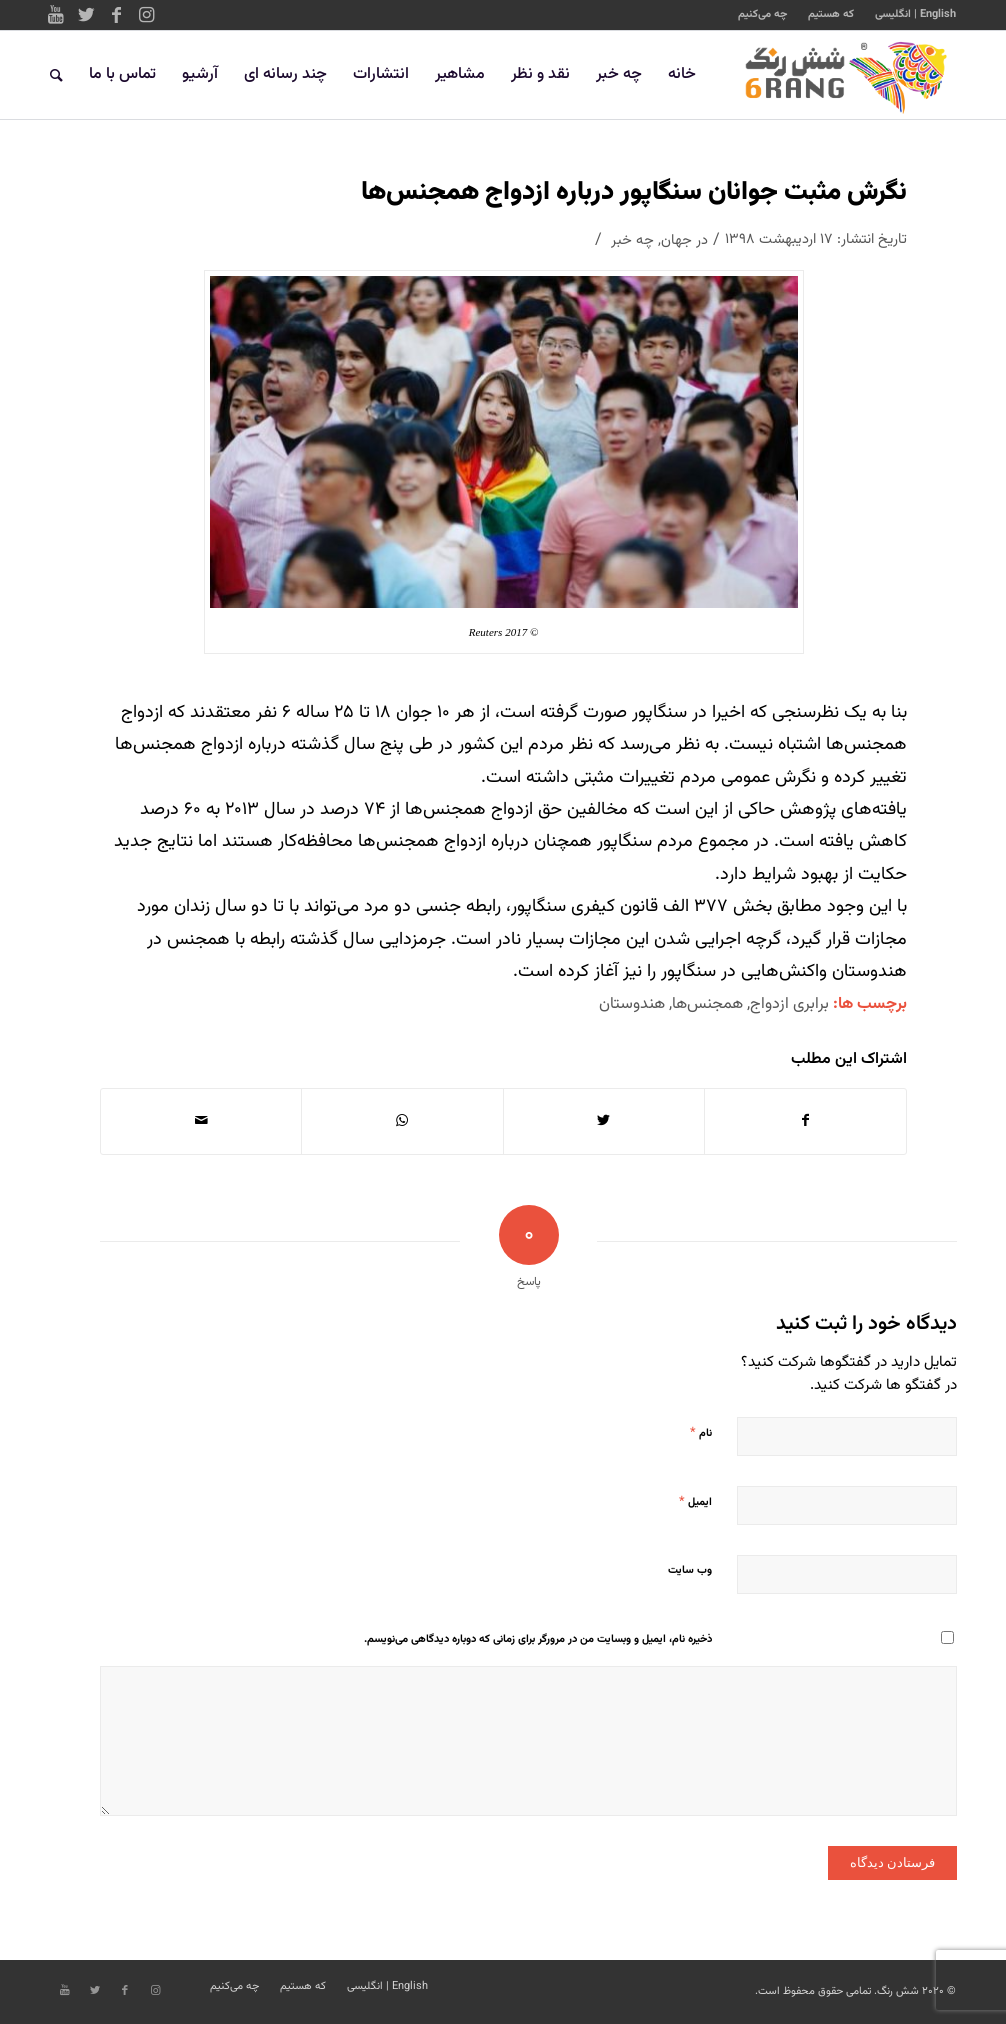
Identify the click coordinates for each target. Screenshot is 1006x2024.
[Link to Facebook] (116, 15)
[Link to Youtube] (56, 15)
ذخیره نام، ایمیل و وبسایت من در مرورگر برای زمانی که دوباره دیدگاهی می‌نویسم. (538, 1639)
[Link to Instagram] (146, 15)
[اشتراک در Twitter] (604, 1121)
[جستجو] (56, 75)
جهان (676, 240)
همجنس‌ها (707, 1004)
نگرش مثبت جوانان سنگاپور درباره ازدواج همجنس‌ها (634, 192)
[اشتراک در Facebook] (805, 1121)
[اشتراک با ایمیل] (201, 1121)
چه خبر (632, 240)
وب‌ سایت (690, 1570)
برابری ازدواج (789, 1004)
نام (701, 1433)
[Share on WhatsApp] (402, 1121)
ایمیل (695, 1502)
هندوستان (632, 1004)
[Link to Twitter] (86, 15)
